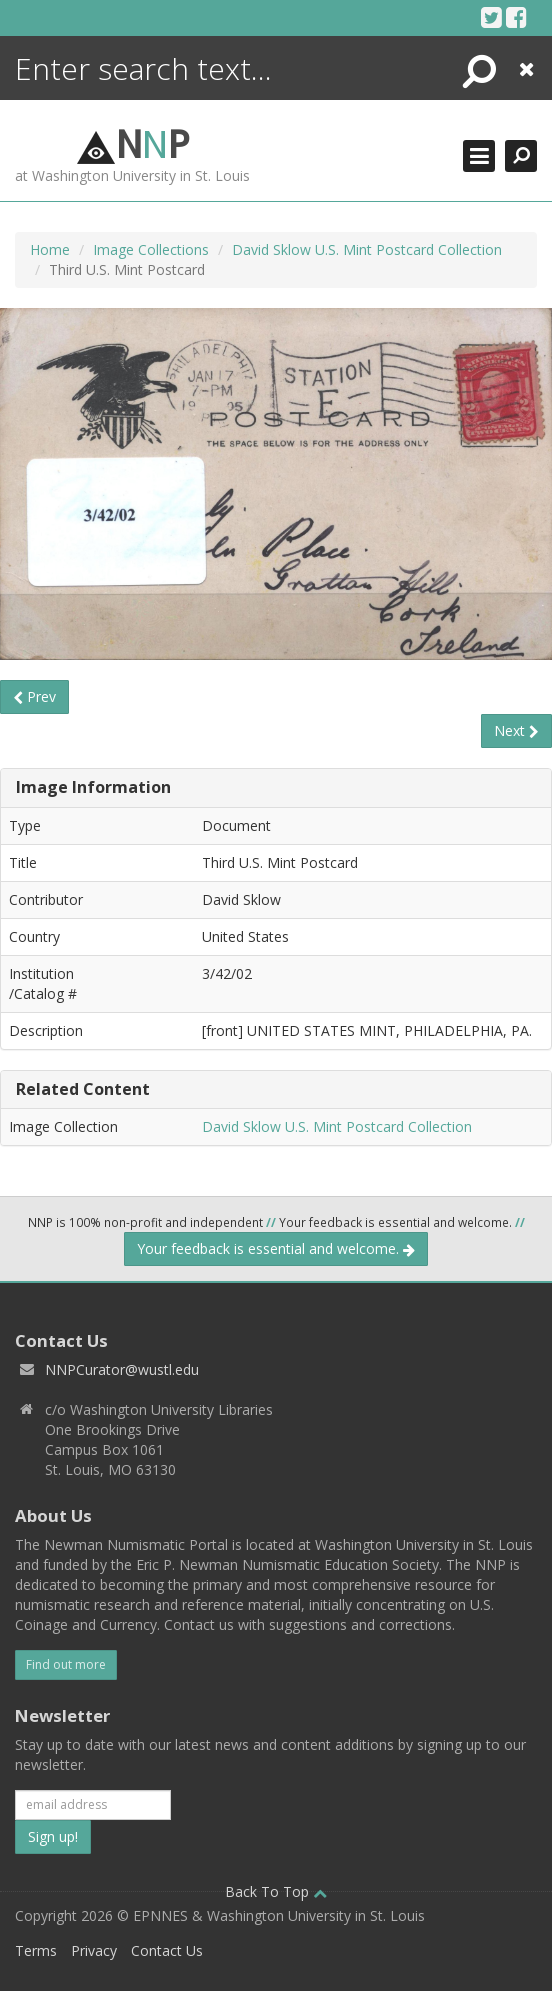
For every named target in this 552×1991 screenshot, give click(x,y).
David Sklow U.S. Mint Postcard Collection (367, 249)
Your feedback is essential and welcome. (276, 1248)
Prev (34, 696)
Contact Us (167, 1950)
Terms (36, 1950)
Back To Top (276, 1891)
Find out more (66, 1664)
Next (516, 730)
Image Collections (151, 249)
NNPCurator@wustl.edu (122, 1369)
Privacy (94, 1950)
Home (50, 249)
